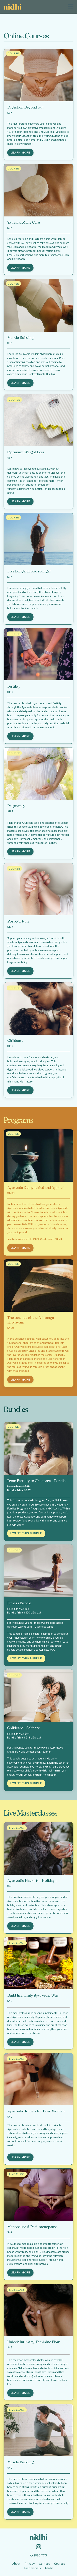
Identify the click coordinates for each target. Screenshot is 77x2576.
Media (49, 2568)
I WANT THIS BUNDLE (26, 1533)
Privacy (30, 2563)
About (16, 2563)
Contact (44, 2563)
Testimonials (32, 2568)
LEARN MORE (20, 152)
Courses (59, 2563)
